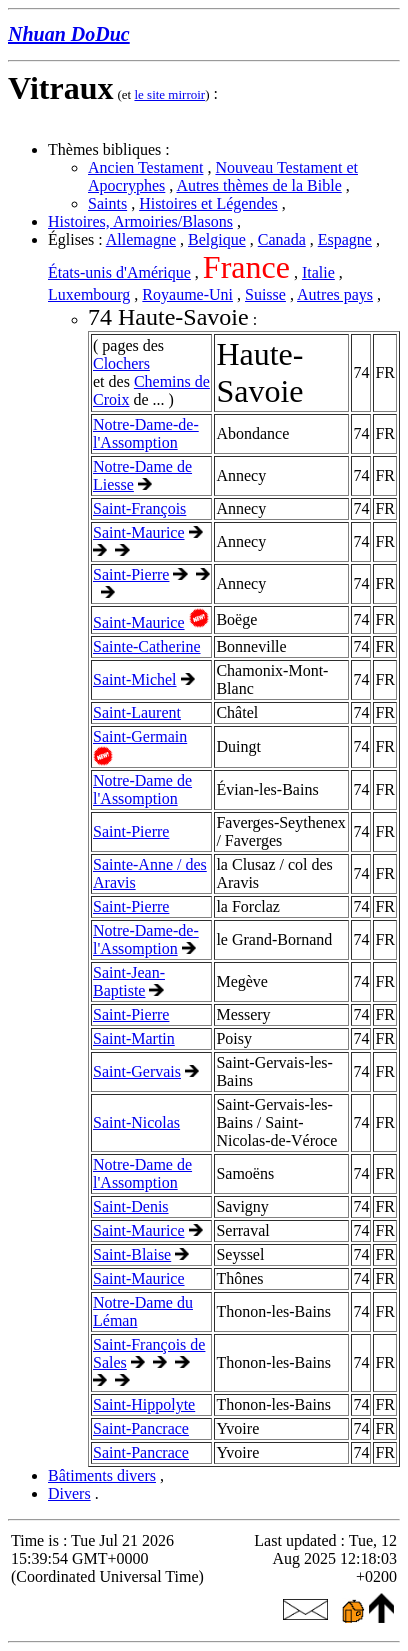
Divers (69, 1493)
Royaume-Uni (187, 294)
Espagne (345, 239)
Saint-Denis (131, 1206)
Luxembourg (89, 294)
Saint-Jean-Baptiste (129, 981)
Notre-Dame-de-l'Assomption (146, 433)
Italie (318, 272)
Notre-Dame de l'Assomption (142, 789)
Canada (282, 239)
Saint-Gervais (137, 1071)
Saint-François (139, 508)
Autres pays (335, 294)
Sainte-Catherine (147, 646)
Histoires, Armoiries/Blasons (140, 221)
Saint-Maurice (139, 532)
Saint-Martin (134, 1038)
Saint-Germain (140, 736)
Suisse (265, 294)
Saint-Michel (135, 679)
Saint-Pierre (131, 574)
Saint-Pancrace (141, 1428)
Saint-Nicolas (136, 1122)
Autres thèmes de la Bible (258, 185)
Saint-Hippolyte (144, 1404)
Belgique (217, 239)
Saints (107, 203)
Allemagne (141, 239)
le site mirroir (169, 94)
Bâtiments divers (102, 1475)
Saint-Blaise (132, 1254)
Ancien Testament (145, 167)
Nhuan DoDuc (69, 34)
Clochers (121, 363)
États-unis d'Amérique (119, 272)
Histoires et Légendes (208, 203)
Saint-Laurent (137, 712)
